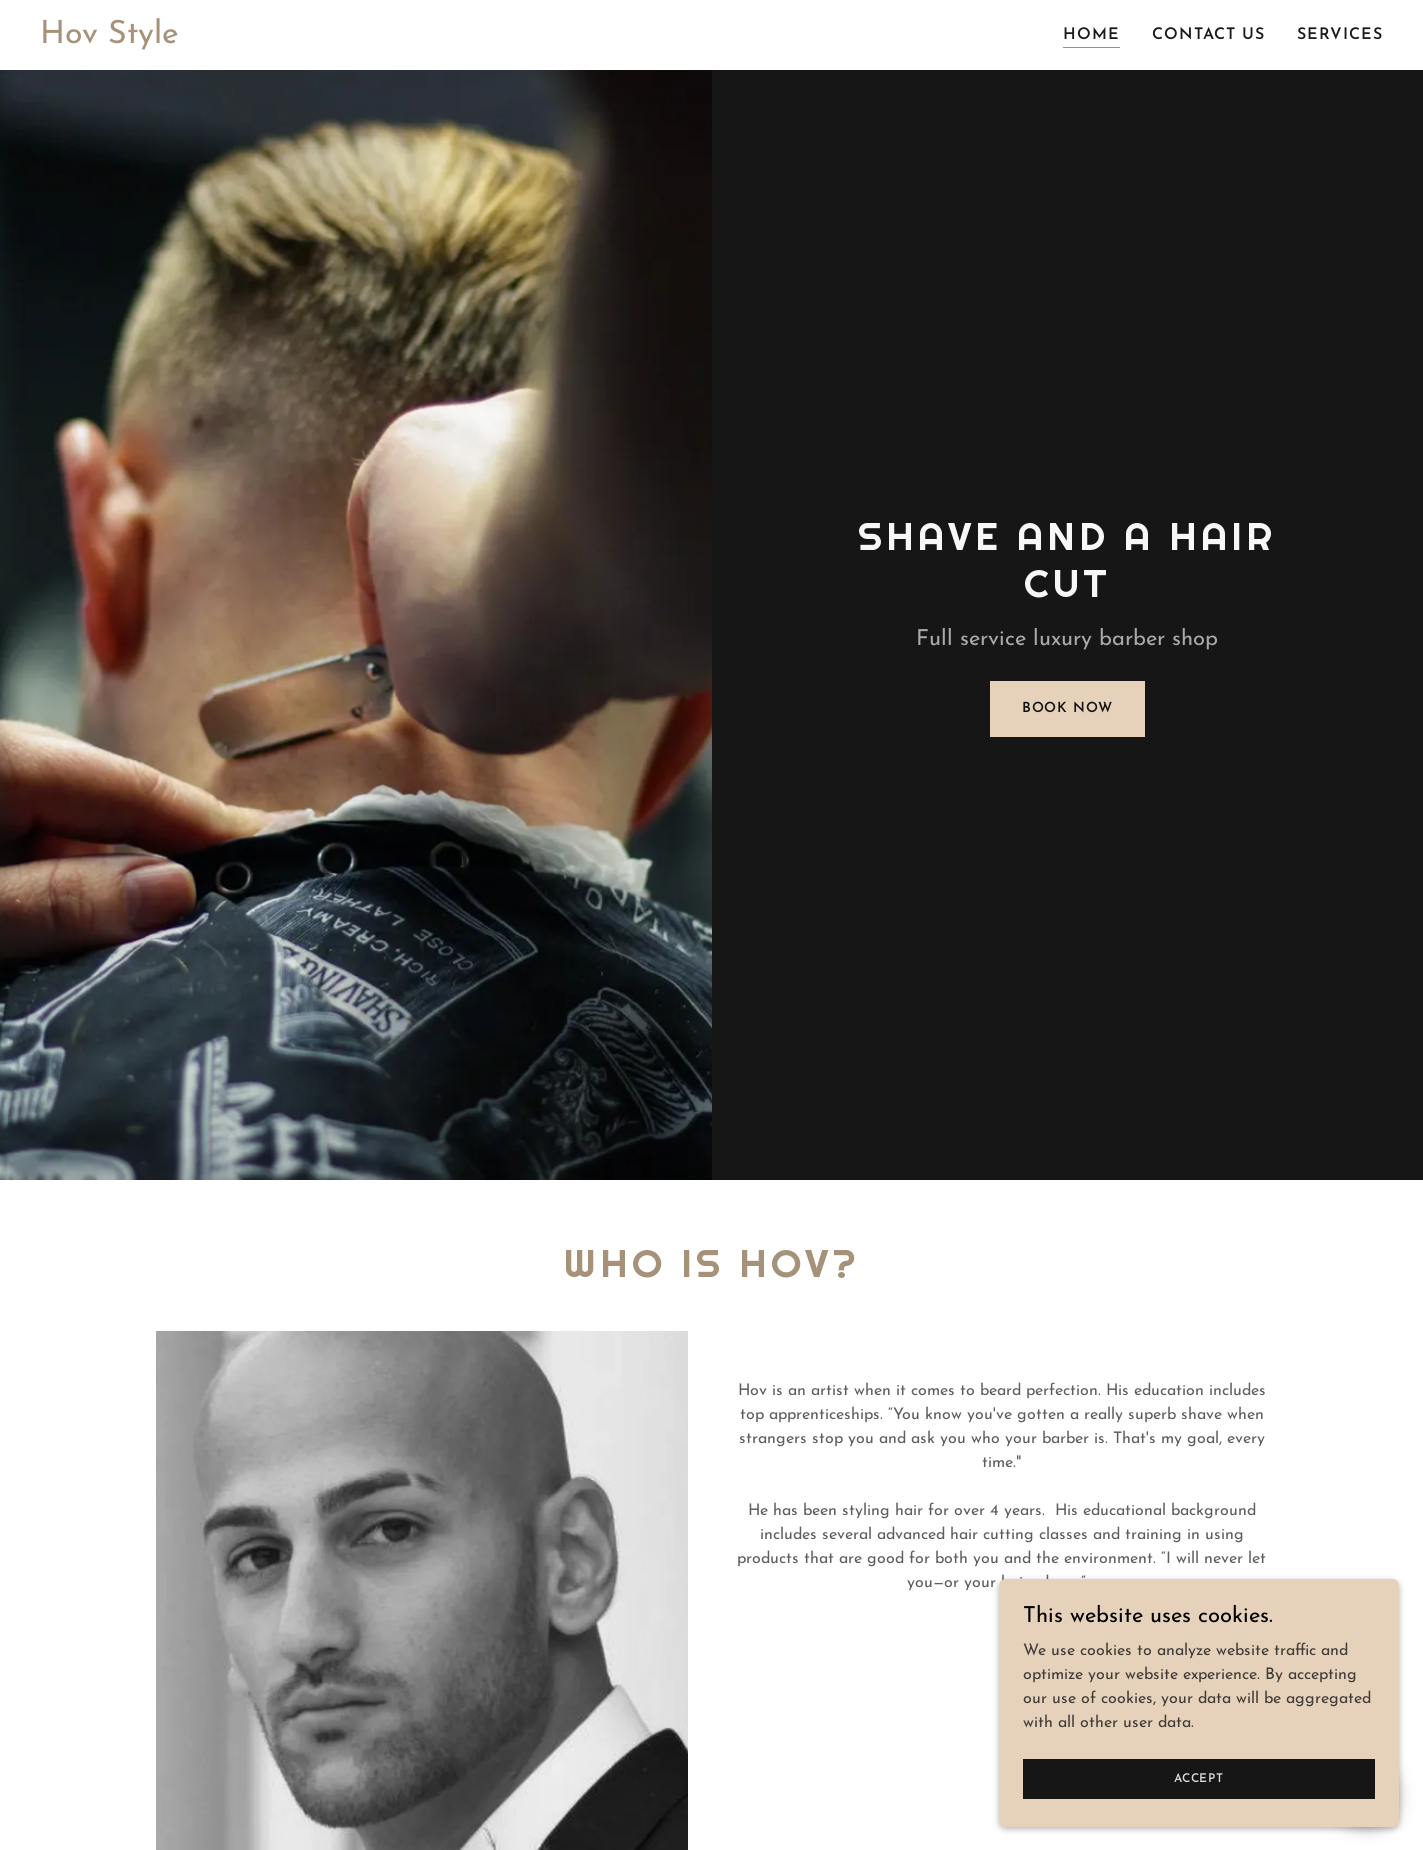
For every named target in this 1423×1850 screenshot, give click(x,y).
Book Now (1067, 708)
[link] (109, 39)
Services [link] (1340, 35)
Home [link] (1091, 35)
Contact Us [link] (1208, 35)
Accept (1199, 1778)
